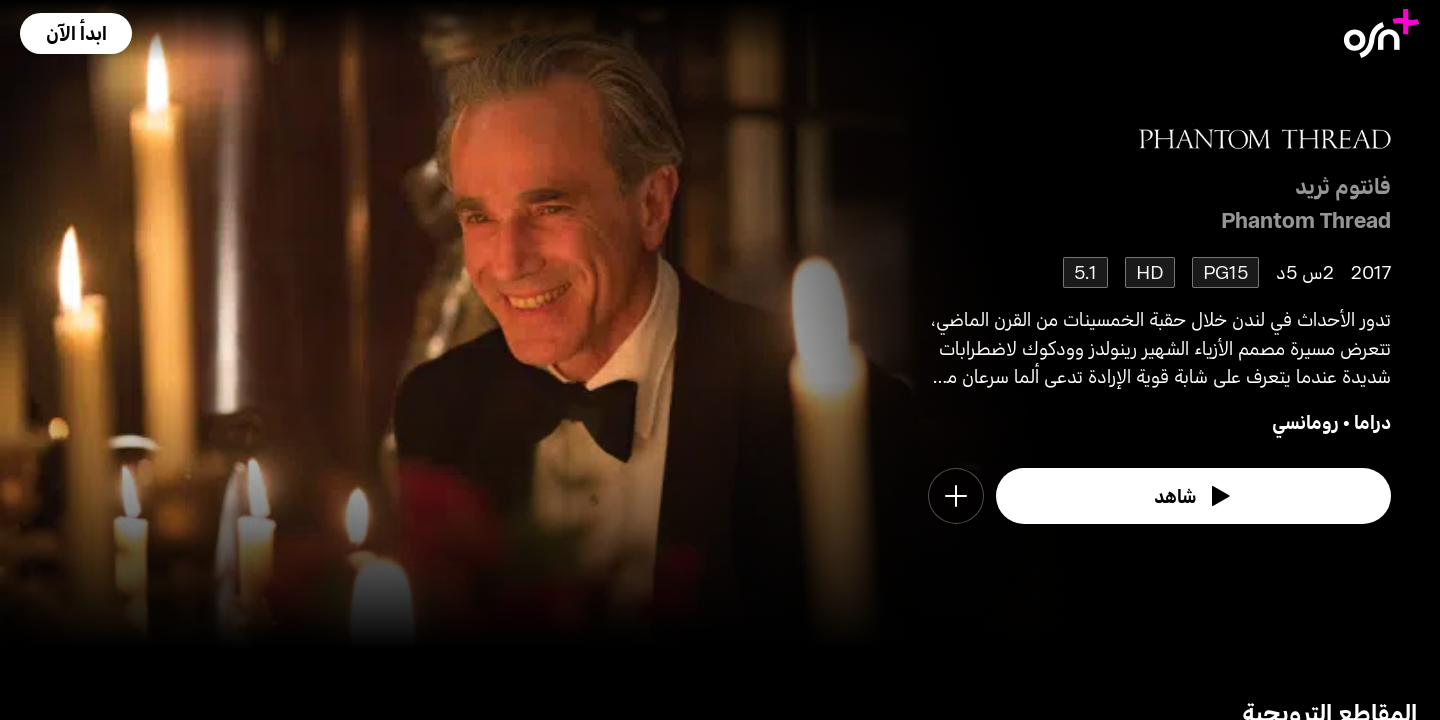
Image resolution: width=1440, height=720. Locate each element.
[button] (76, 33)
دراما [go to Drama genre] (1372, 421)
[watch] (1194, 496)
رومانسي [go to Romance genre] (1305, 421)
